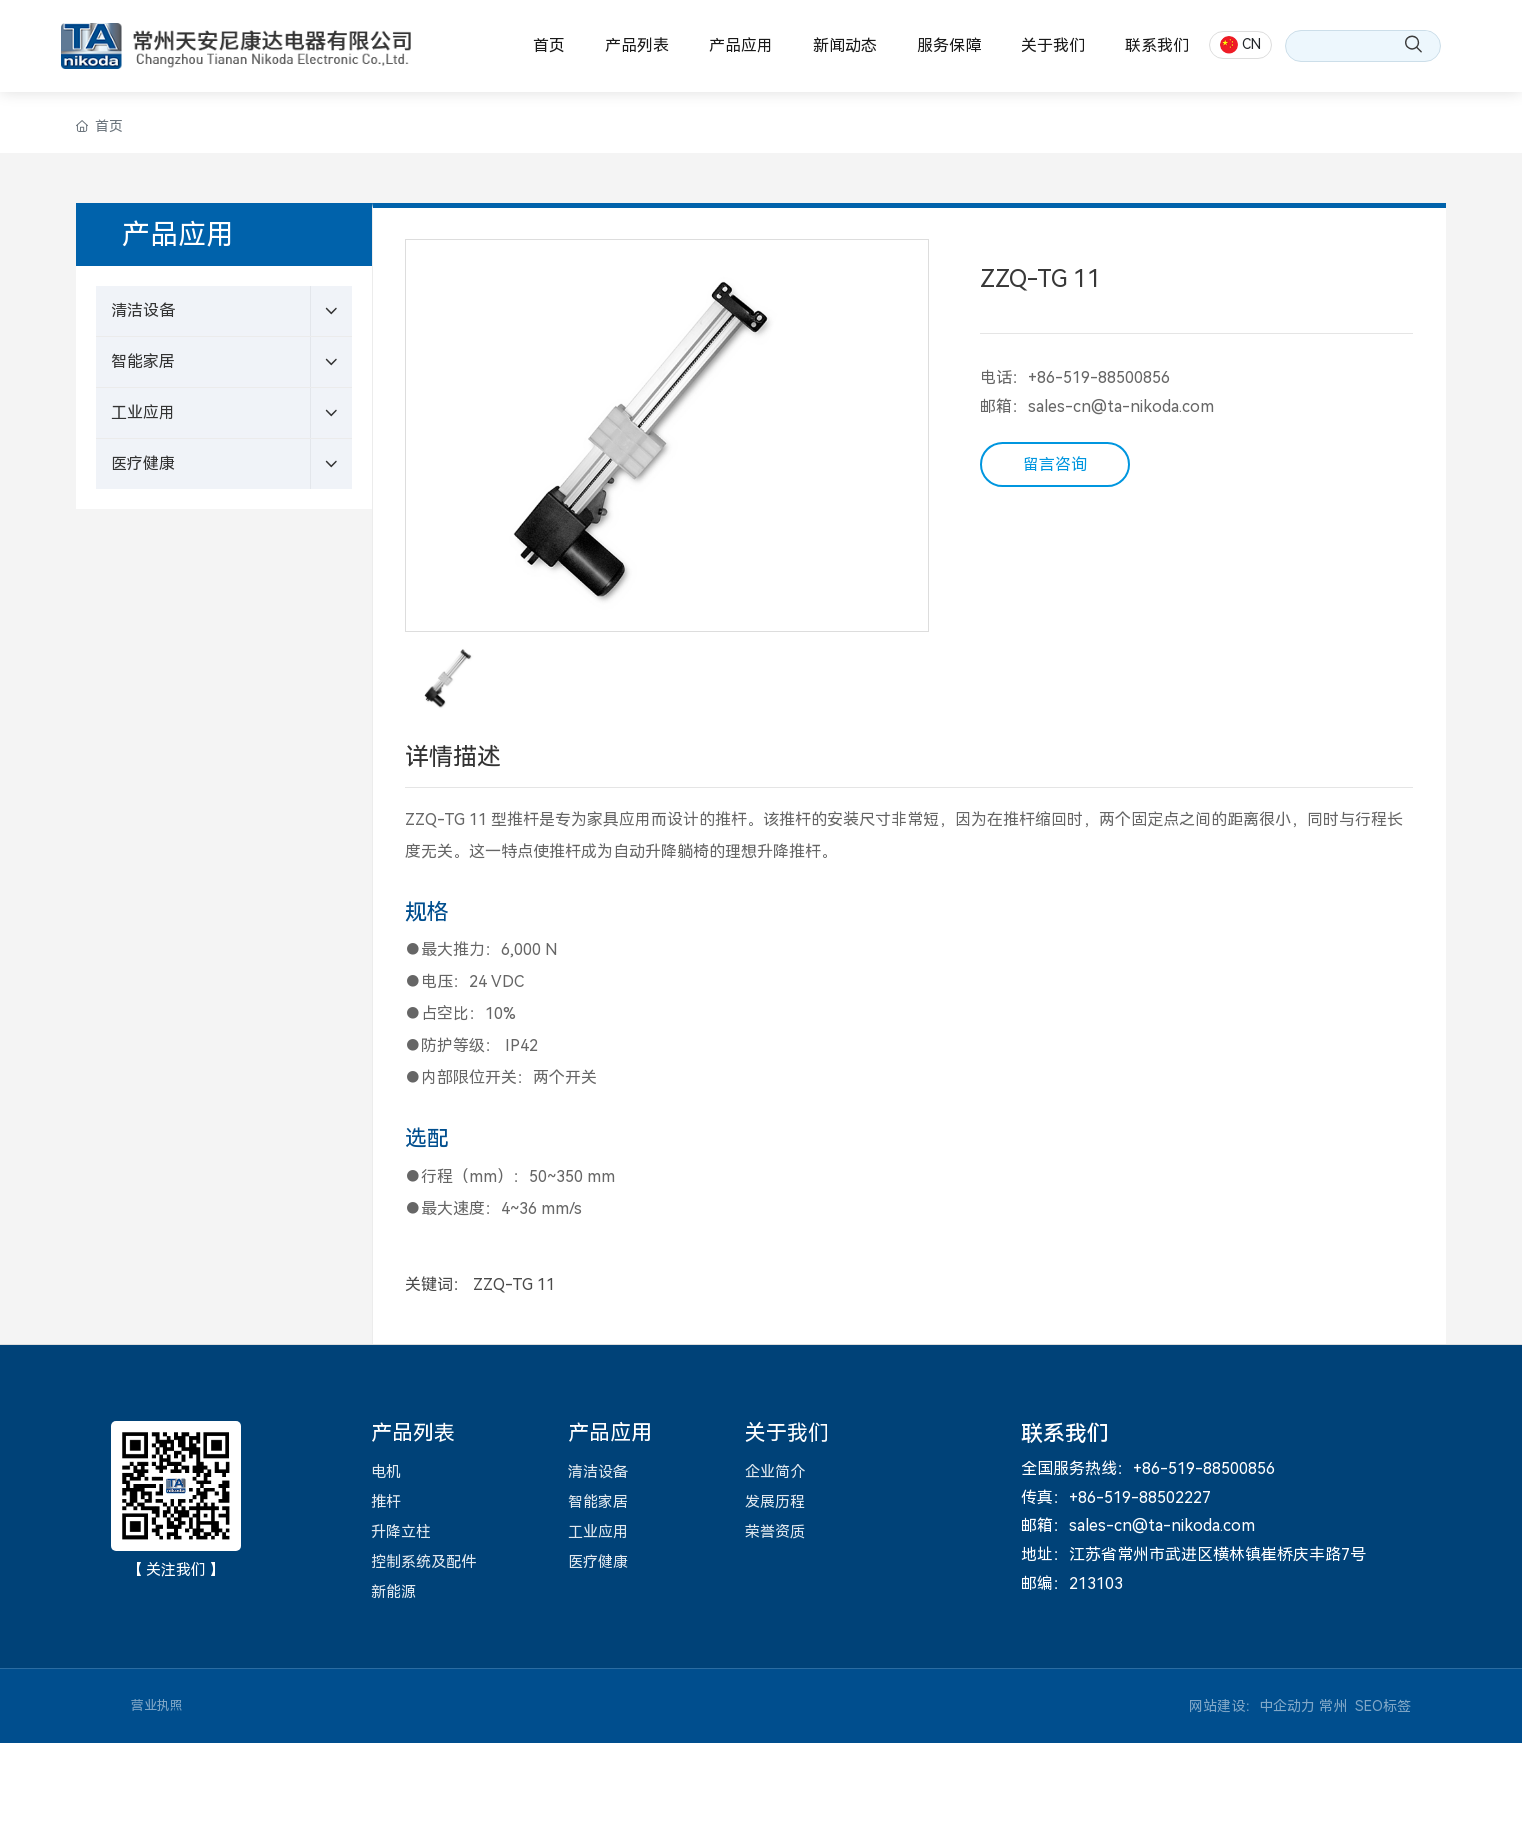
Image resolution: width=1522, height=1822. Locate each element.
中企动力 (1287, 1706)
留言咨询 (1055, 464)
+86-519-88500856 (1099, 377)
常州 (1333, 1706)
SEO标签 (1383, 1706)
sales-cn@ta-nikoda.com (1121, 406)
